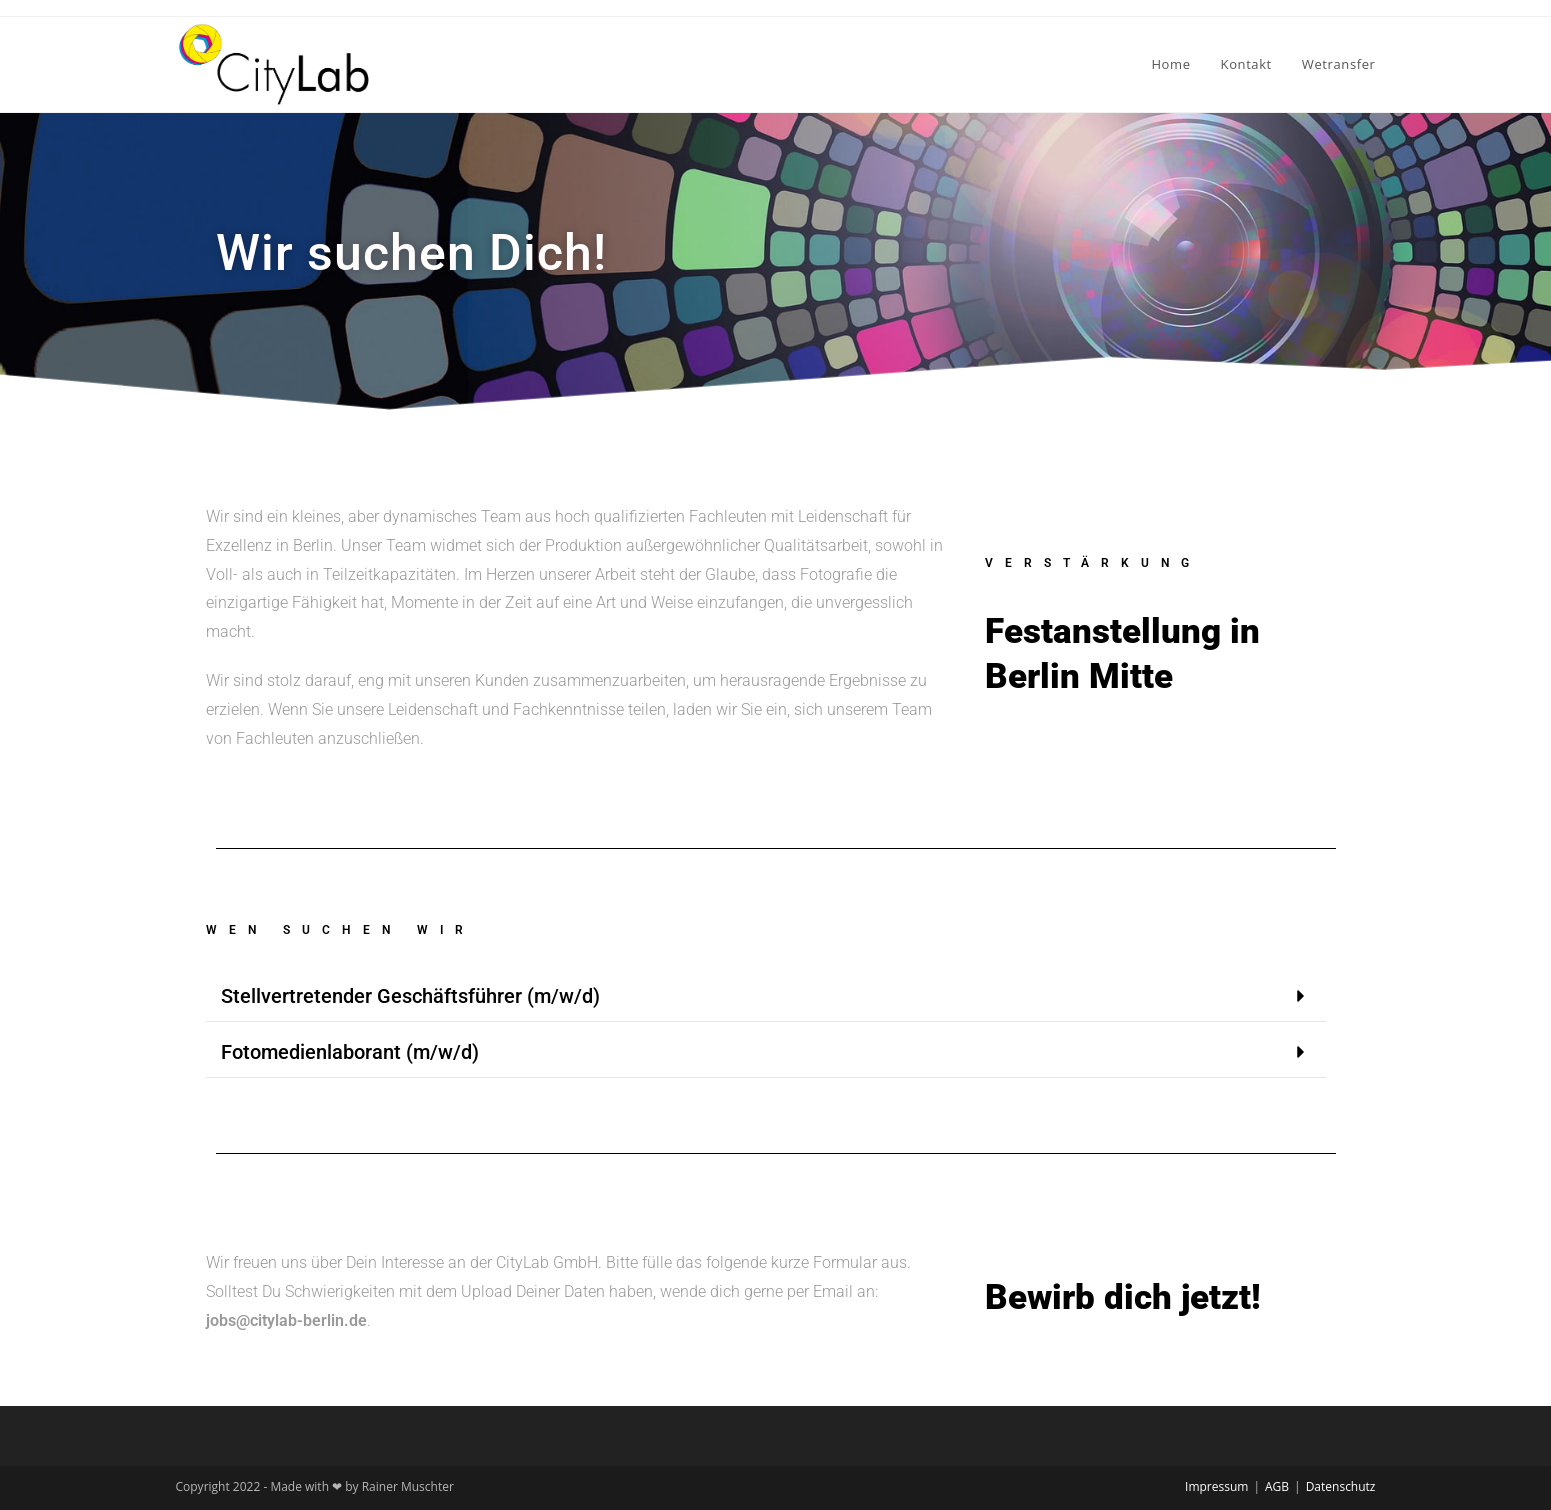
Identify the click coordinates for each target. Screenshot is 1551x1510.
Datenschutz (1341, 1486)
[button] (766, 996)
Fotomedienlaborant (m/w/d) (350, 1052)
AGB (1277, 1486)
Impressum (1216, 1486)
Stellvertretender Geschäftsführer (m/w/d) (410, 996)
